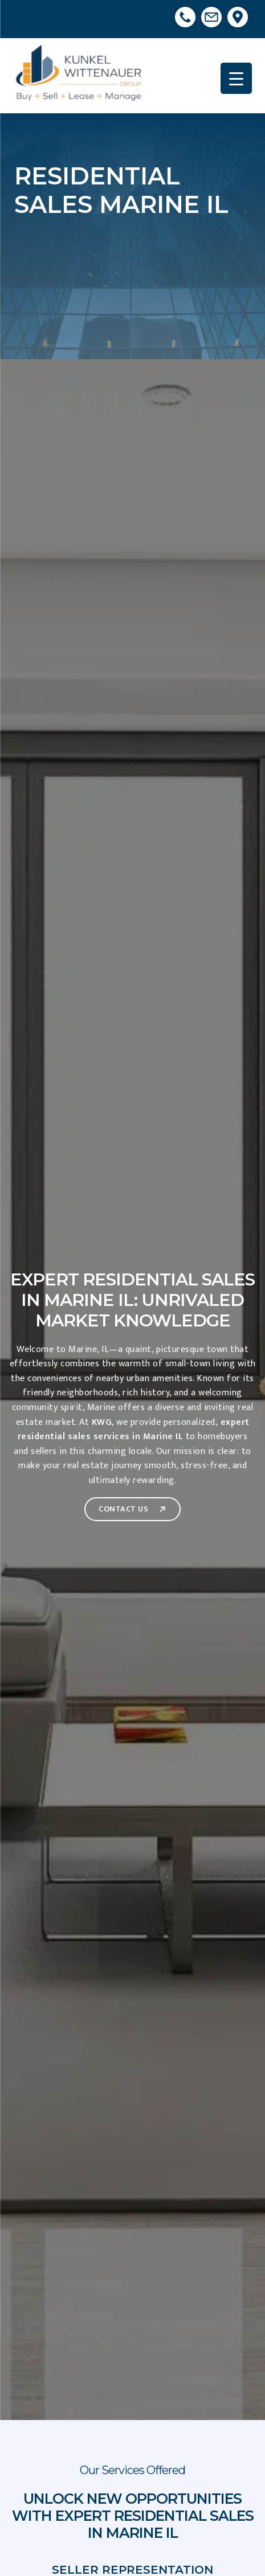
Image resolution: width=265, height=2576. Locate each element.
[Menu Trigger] (236, 78)
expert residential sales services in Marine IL (134, 1430)
